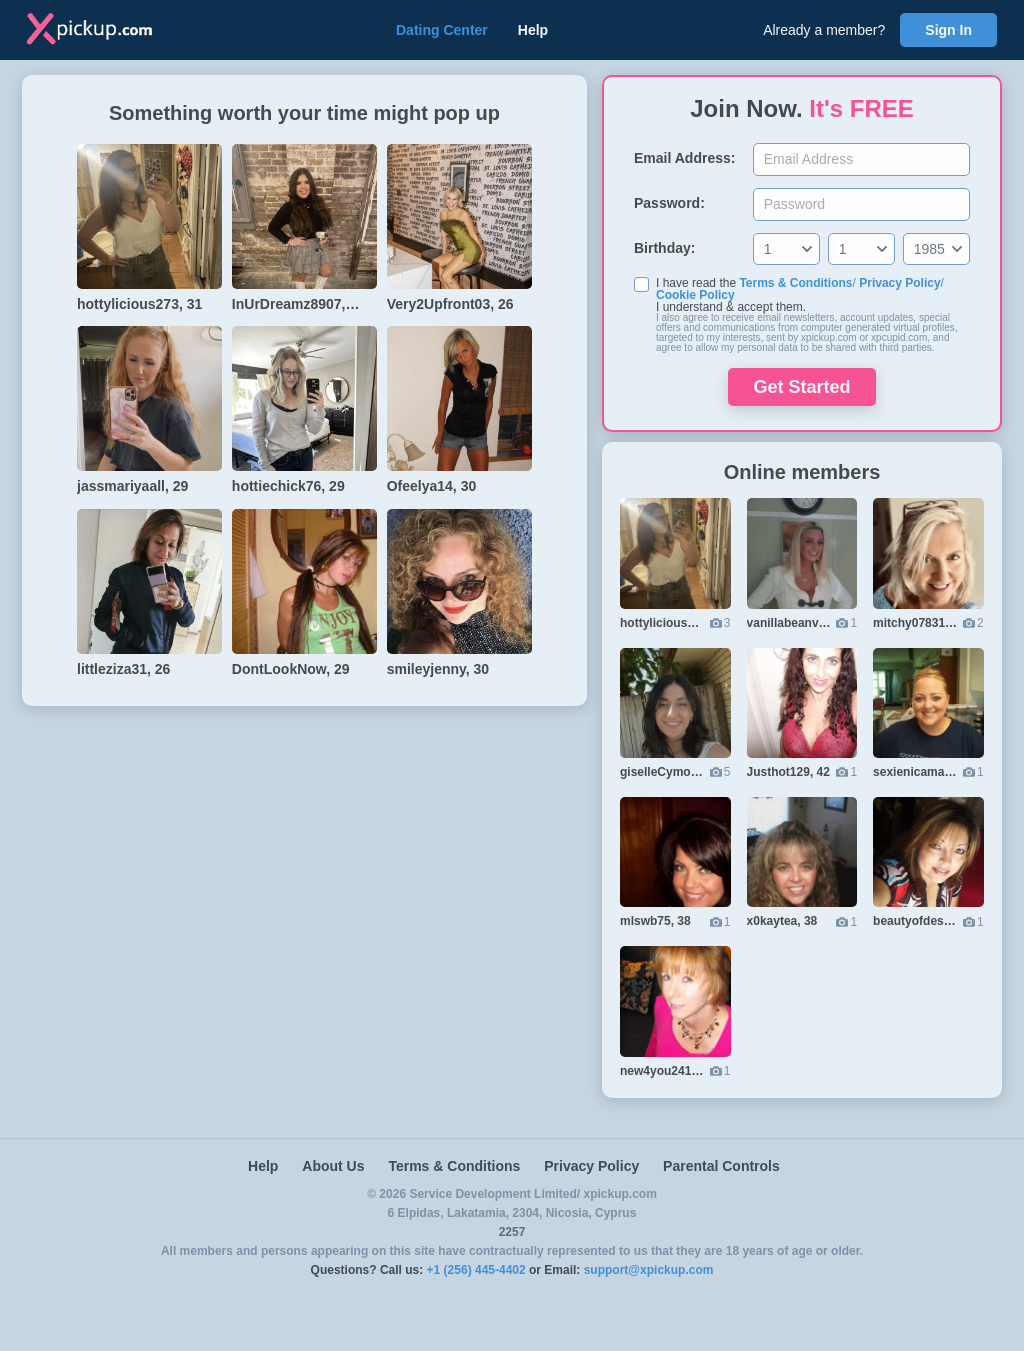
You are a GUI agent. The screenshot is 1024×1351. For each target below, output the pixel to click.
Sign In (948, 30)
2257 (512, 1232)
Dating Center (442, 30)
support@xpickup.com (649, 1270)
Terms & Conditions (795, 283)
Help (533, 30)
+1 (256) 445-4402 (476, 1270)
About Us (333, 1166)
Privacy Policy (899, 283)
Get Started (801, 387)
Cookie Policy (695, 295)
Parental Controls (721, 1166)
